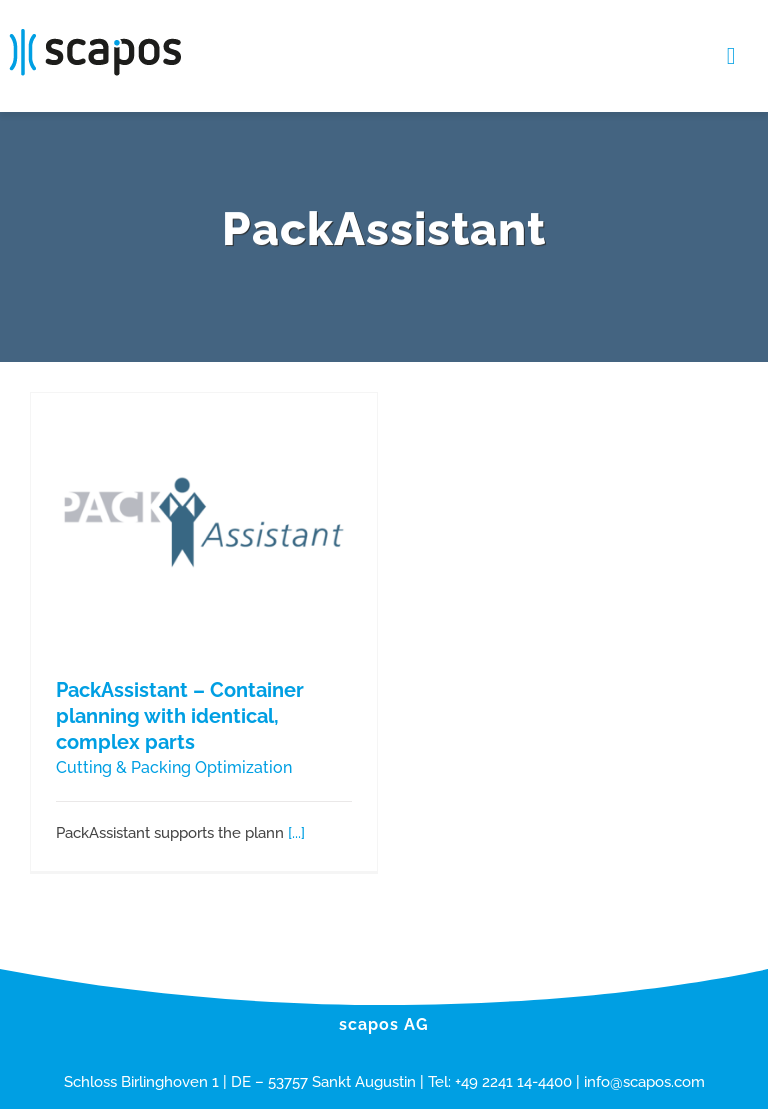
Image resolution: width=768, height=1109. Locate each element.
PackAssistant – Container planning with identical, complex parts (180, 716)
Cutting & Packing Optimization (174, 767)
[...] (296, 833)
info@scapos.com (644, 1082)
